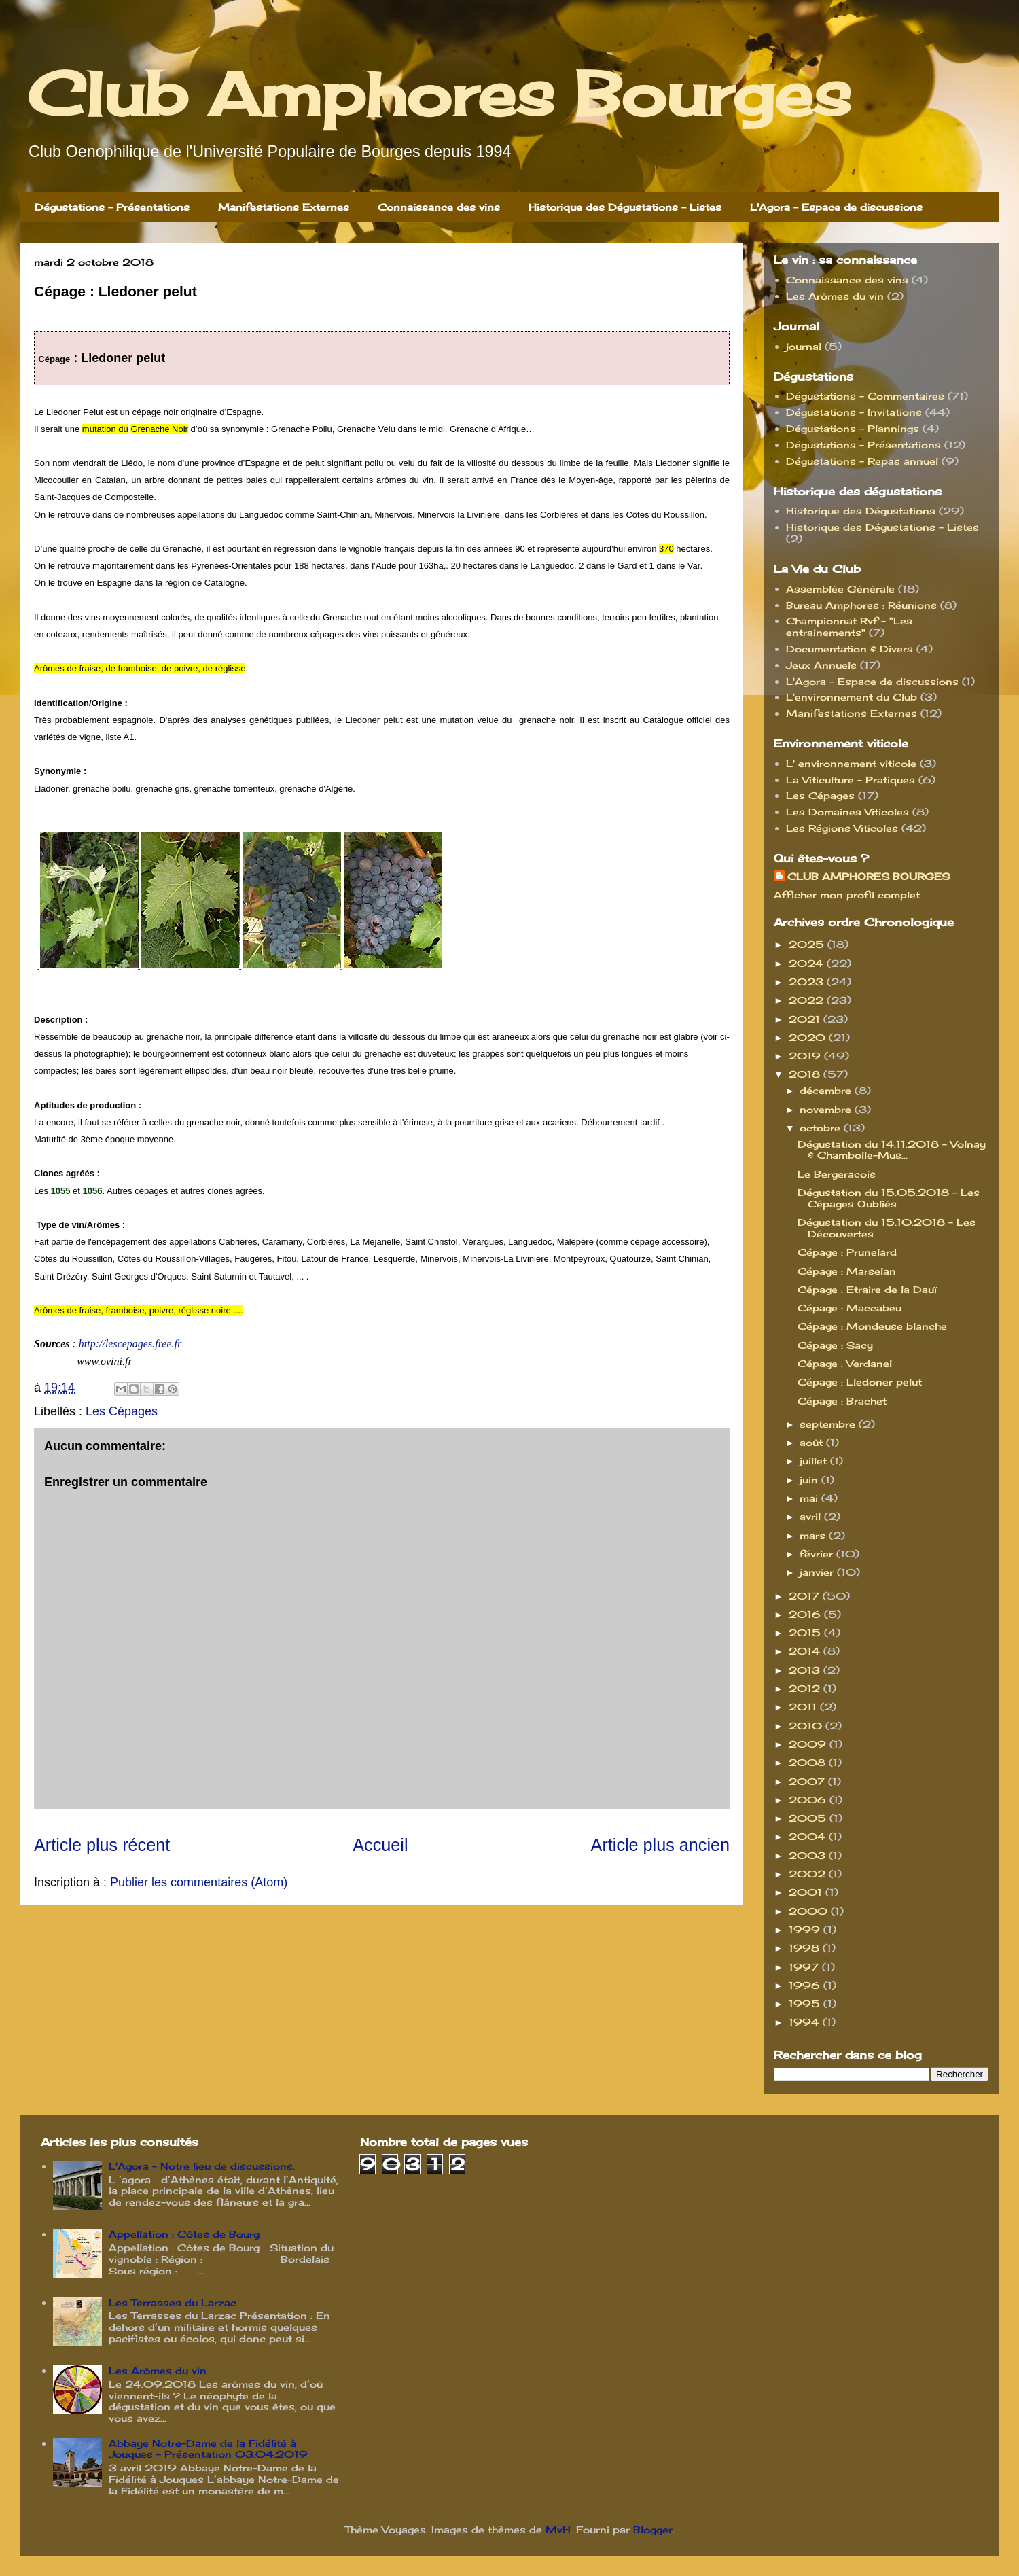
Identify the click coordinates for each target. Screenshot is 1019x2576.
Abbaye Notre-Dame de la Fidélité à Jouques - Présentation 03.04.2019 (208, 2448)
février (818, 1553)
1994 (806, 2022)
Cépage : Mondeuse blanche (872, 1326)
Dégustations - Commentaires (865, 396)
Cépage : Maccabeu (849, 1307)
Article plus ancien (660, 1844)
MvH (558, 2529)
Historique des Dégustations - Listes (625, 207)
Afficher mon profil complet (847, 894)
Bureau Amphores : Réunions (861, 605)
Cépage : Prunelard (847, 1252)
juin (810, 1479)
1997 (805, 1967)
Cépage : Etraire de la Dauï (867, 1289)
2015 (806, 1632)
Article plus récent (102, 1844)
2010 (807, 1725)
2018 (806, 1074)
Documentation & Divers (849, 648)
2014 (806, 1651)
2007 (808, 1781)
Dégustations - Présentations (112, 207)
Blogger (653, 2529)
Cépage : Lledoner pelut (860, 1382)
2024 (808, 963)
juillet (815, 1460)
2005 (809, 1818)
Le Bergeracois (837, 1174)
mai (810, 1498)
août (813, 1442)
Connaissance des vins (439, 207)
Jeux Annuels (821, 665)
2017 (806, 1596)
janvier (818, 1572)
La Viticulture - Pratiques (850, 780)
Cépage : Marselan (847, 1271)
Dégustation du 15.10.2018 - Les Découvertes (887, 1227)
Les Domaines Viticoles (847, 811)
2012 (806, 1688)
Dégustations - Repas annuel (862, 461)
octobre (822, 1127)
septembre (829, 1424)
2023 (808, 981)
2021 (806, 1019)
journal (803, 346)
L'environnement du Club (851, 697)
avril (812, 1516)
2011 (804, 1706)
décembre (827, 1090)
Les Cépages (122, 1411)
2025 (808, 944)
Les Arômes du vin (835, 296)
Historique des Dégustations (860, 510)
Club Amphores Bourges (439, 93)
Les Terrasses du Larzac (172, 2302)
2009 (809, 1744)
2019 (806, 1055)
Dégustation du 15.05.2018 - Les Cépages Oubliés (889, 1198)
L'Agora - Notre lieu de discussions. (202, 2166)
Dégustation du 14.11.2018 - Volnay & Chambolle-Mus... (892, 1149)
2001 (807, 1892)
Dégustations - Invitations (854, 412)
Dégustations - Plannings (852, 428)
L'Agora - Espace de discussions (836, 207)
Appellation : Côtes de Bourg (184, 2234)
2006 (809, 1799)
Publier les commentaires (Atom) (198, 1882)
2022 (808, 1000)
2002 (809, 1874)
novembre (827, 1109)
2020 (809, 1037)
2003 (809, 1855)
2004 (809, 1836)
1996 (806, 1985)
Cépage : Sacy (835, 1345)
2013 (806, 1670)
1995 (806, 2003)
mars (814, 1535)
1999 (806, 1929)
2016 (806, 1614)
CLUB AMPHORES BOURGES (868, 876)
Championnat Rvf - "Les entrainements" (849, 626)
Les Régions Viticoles (842, 828)
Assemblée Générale (840, 589)
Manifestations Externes (283, 207)
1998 (806, 1948)
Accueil (380, 1844)
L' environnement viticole (851, 763)
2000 (810, 1911)
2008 (809, 1762)
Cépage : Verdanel (845, 1363)
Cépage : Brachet (842, 1401)
